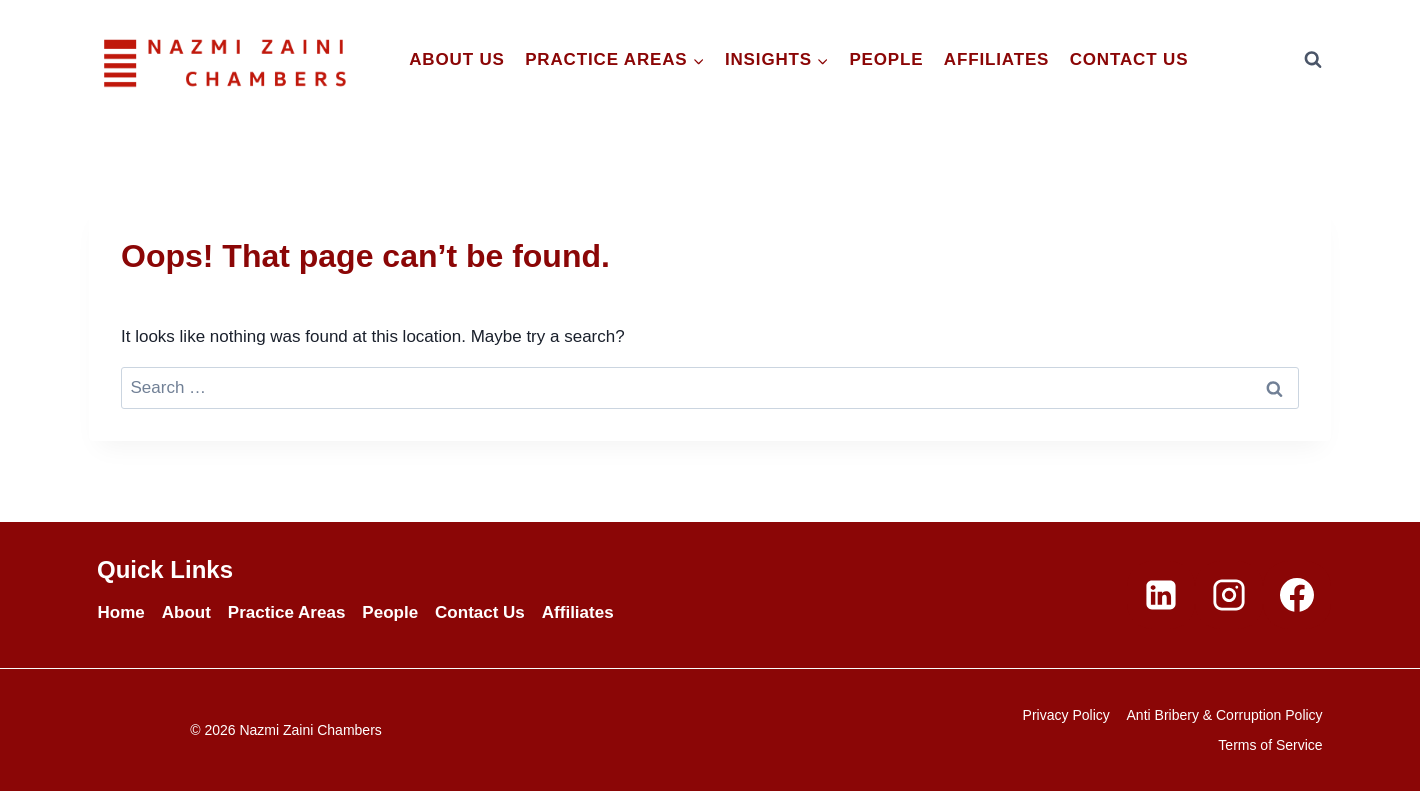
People (886, 59)
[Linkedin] (1161, 595)
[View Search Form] (1313, 60)
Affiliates (996, 59)
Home (121, 612)
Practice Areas (287, 612)
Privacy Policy (1066, 715)
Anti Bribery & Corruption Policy (1225, 715)
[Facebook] (1297, 595)
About (186, 612)
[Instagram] (1229, 595)
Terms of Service (1270, 745)
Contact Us (1129, 59)
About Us (457, 59)
